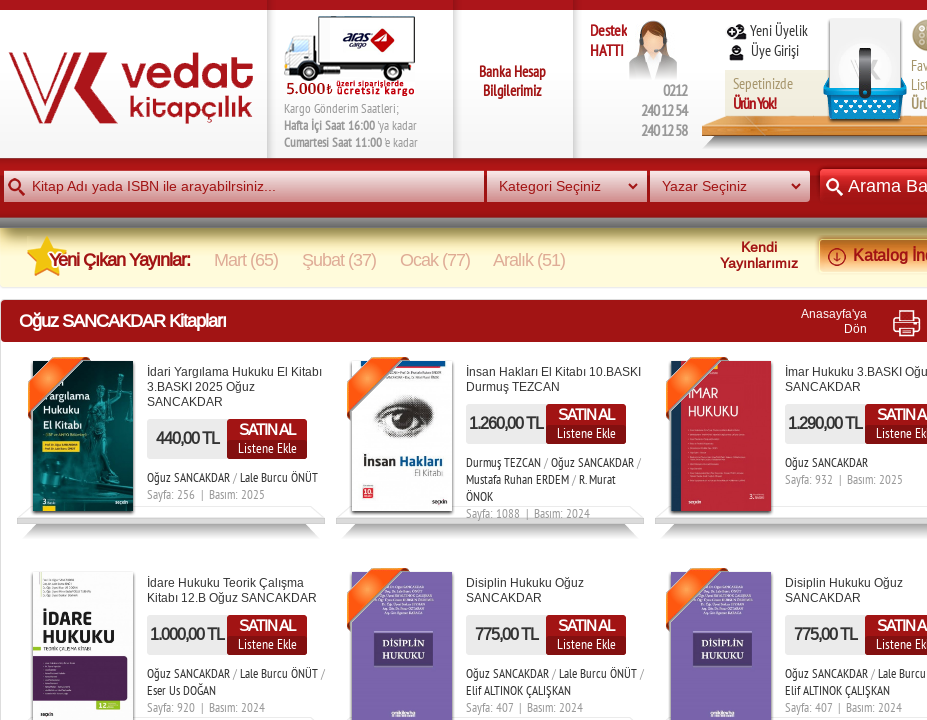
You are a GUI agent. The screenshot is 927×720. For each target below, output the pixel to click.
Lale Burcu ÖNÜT (279, 477)
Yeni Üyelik (766, 30)
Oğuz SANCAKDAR (188, 477)
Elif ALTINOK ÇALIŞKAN (518, 690)
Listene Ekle (267, 448)
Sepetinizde (763, 93)
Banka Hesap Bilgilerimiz (512, 81)
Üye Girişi (764, 50)
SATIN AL (267, 429)
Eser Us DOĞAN (181, 690)
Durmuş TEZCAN (503, 462)
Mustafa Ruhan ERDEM (517, 479)
